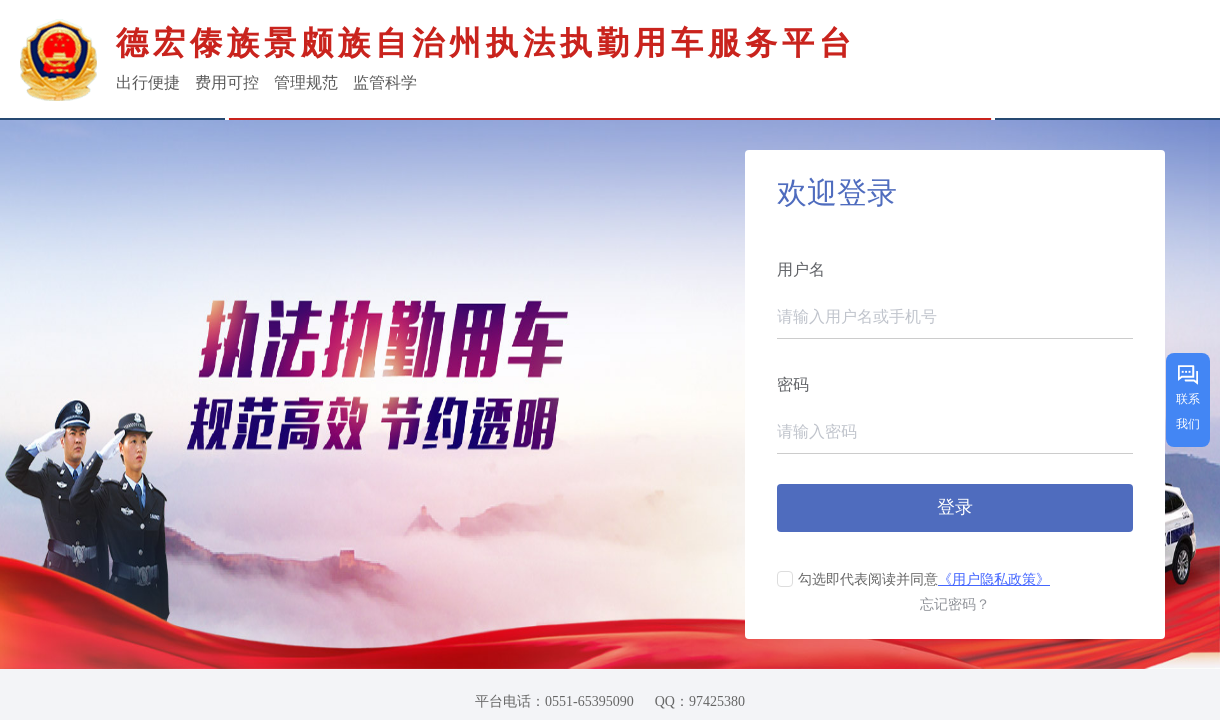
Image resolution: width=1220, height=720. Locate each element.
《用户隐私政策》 (994, 579)
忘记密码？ (955, 604)
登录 (955, 507)
